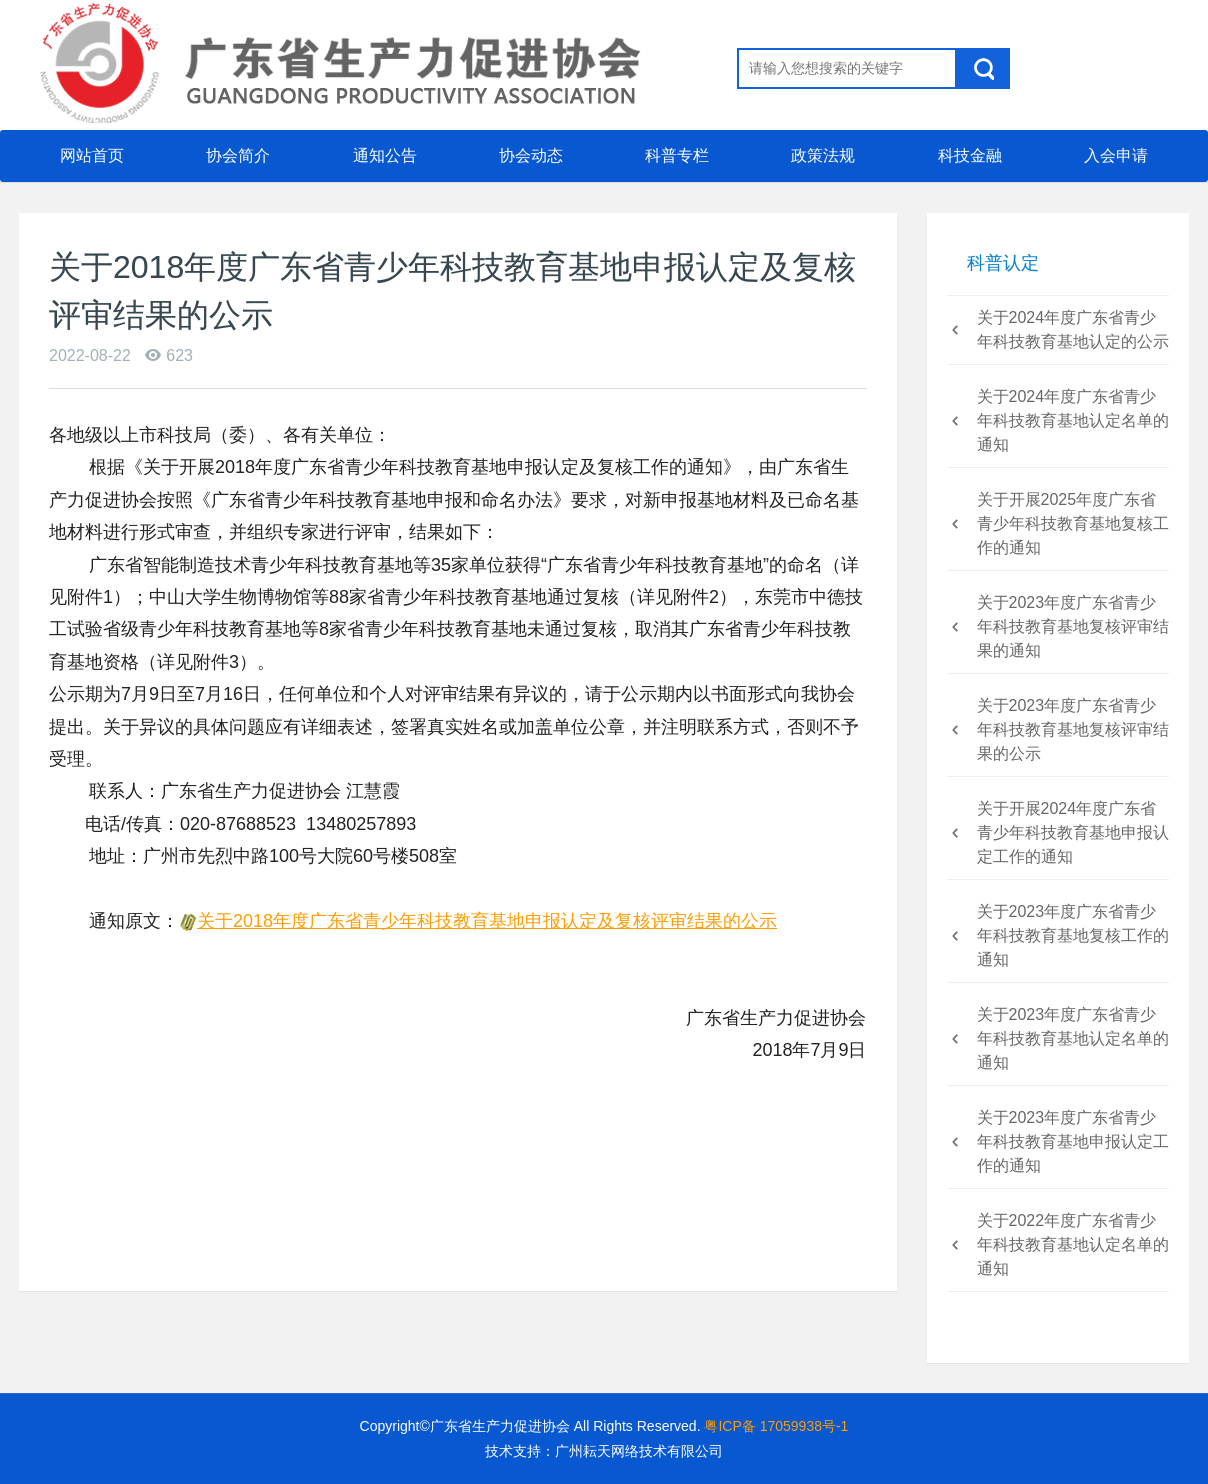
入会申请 (1116, 164)
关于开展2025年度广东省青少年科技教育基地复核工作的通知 (1073, 523)
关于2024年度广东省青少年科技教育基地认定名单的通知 (1073, 420)
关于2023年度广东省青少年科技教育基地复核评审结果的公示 (1073, 729)
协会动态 (531, 155)
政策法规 (823, 155)
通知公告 (385, 155)
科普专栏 (677, 164)
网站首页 (92, 155)
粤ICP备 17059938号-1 (776, 1426)
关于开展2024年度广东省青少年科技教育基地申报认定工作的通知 (1073, 832)
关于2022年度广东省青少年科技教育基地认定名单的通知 (1073, 1244)
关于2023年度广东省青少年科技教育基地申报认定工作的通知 (1073, 1141)
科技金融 (970, 164)
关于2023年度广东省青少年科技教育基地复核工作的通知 (1073, 935)
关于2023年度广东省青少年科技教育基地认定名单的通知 (1073, 1038)
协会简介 (238, 155)
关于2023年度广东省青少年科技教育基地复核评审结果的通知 (1073, 626)
